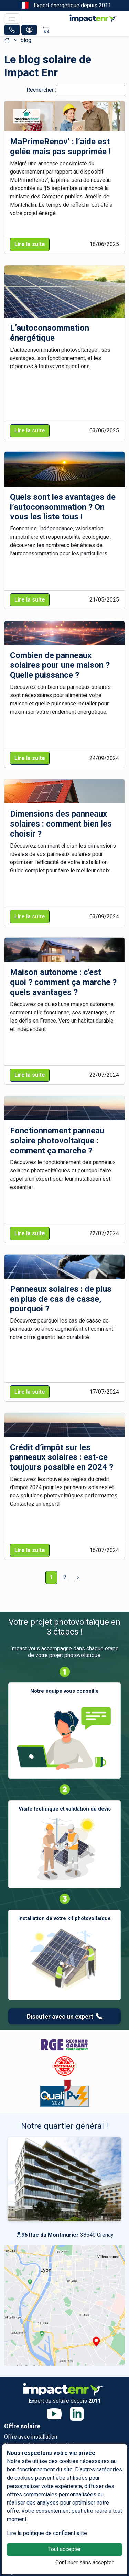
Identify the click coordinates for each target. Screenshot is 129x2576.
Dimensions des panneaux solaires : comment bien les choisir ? (61, 824)
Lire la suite (29, 244)
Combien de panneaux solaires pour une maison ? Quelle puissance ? (60, 665)
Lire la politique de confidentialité (47, 2533)
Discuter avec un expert (64, 2016)
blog (26, 40)
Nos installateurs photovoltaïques (45, 2445)
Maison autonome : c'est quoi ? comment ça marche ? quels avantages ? (63, 982)
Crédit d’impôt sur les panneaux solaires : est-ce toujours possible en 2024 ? (61, 1457)
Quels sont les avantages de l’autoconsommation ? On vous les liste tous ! (63, 507)
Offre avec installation (30, 2436)
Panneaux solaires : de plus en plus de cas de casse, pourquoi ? (60, 1299)
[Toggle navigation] (12, 18)
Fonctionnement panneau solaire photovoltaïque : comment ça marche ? (57, 1140)
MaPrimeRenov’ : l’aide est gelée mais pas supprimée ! (60, 146)
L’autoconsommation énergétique (49, 333)
